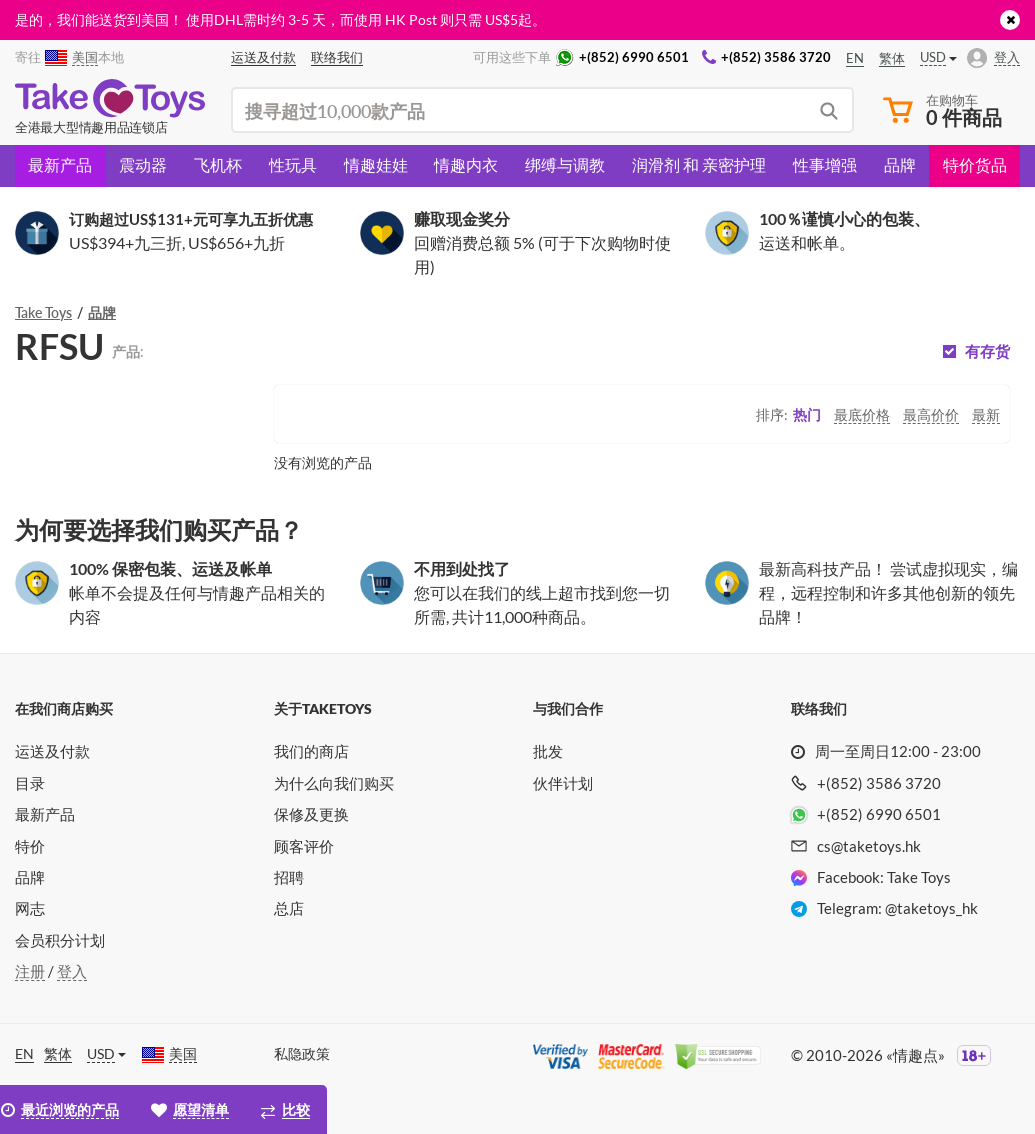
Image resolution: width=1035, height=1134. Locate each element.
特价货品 (975, 164)
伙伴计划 (563, 783)
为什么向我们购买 (334, 783)
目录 (30, 783)
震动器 (143, 164)
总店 (289, 908)
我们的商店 (311, 751)
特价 (30, 846)
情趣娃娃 (376, 164)
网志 (30, 908)
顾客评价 (304, 846)
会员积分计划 (60, 940)
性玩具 (293, 164)
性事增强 (825, 164)
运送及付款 (52, 751)
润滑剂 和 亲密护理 (699, 164)
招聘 (289, 877)
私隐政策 (302, 1053)
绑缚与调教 (565, 164)
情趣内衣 (466, 164)
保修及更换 (311, 814)
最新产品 (60, 164)
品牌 (900, 164)
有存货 (987, 351)
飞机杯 (218, 164)
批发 (548, 751)
